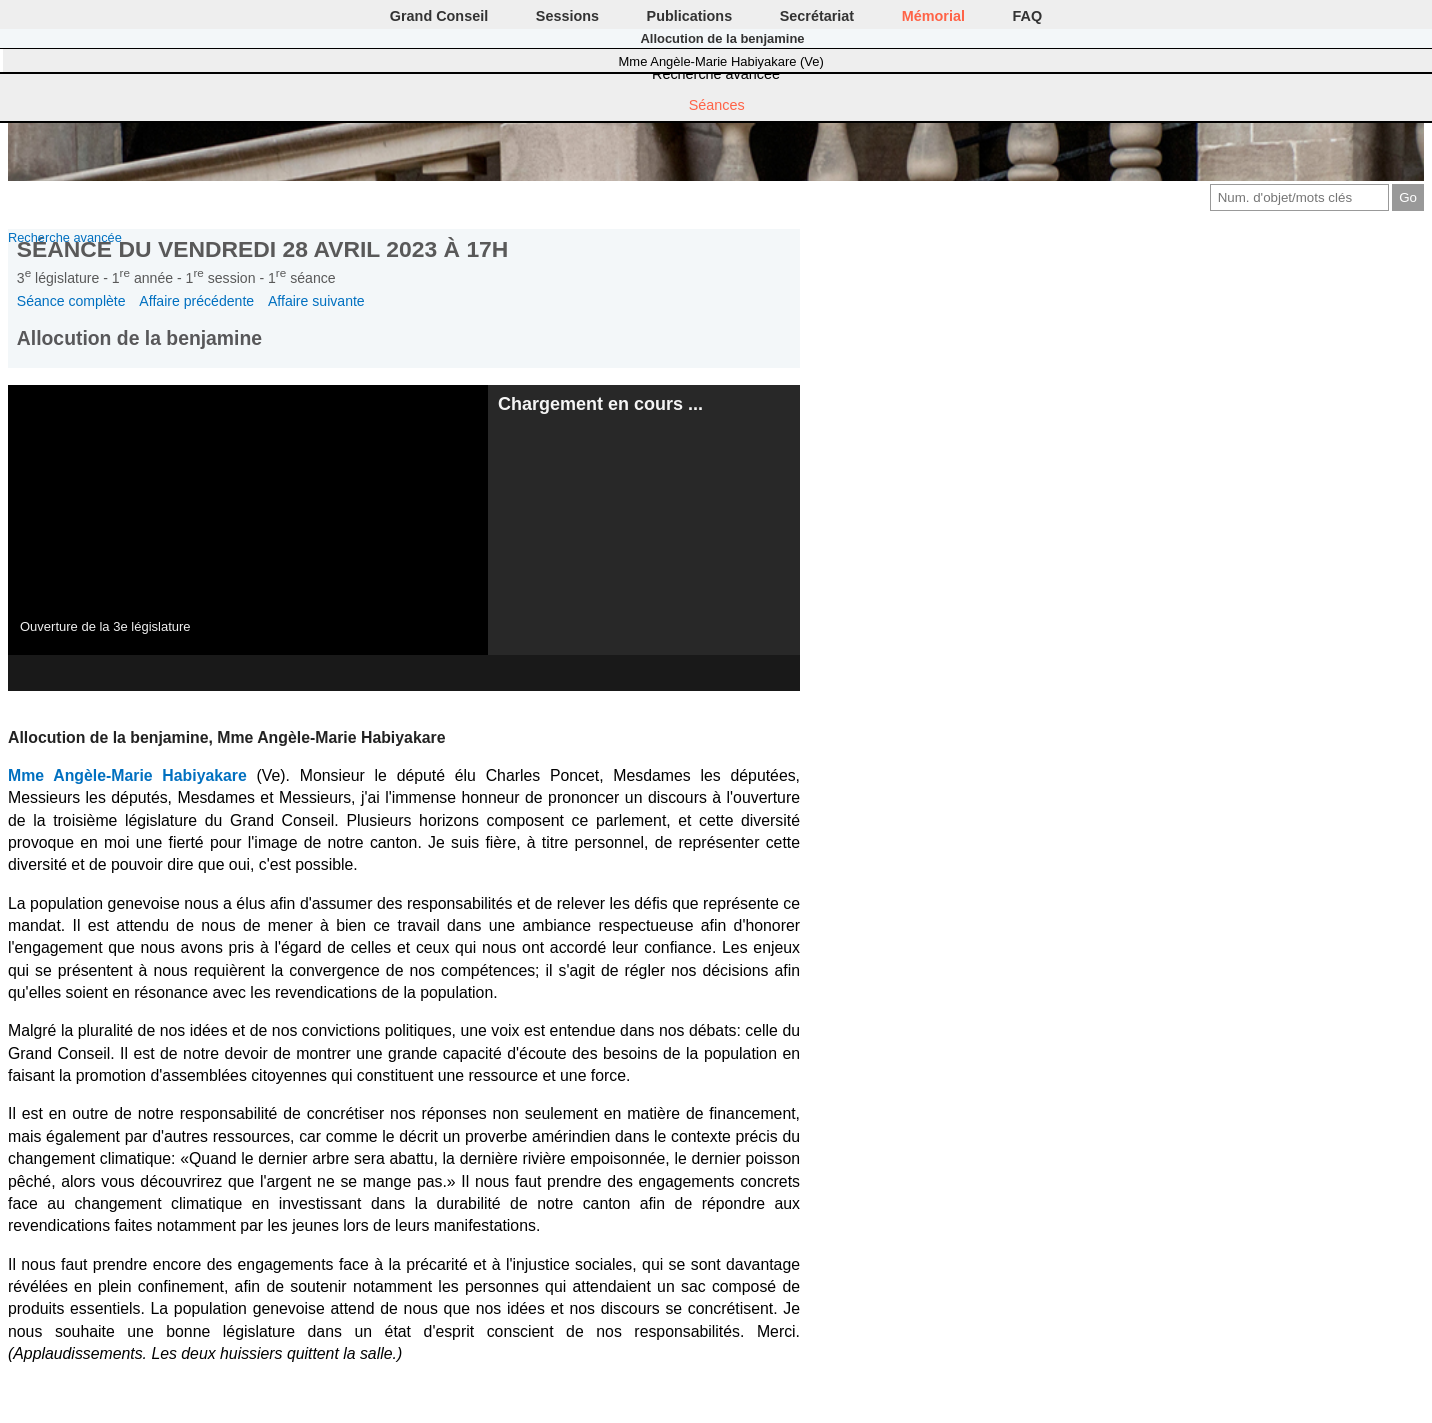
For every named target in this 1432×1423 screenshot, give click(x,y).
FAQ (1028, 16)
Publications (690, 16)
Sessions (567, 16)
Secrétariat (817, 16)
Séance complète (71, 301)
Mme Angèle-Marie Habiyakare (127, 775)
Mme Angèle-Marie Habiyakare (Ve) (721, 61)
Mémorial (933, 16)
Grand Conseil (439, 16)
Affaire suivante (316, 301)
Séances (717, 105)
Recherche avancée (716, 74)
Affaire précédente (196, 301)
